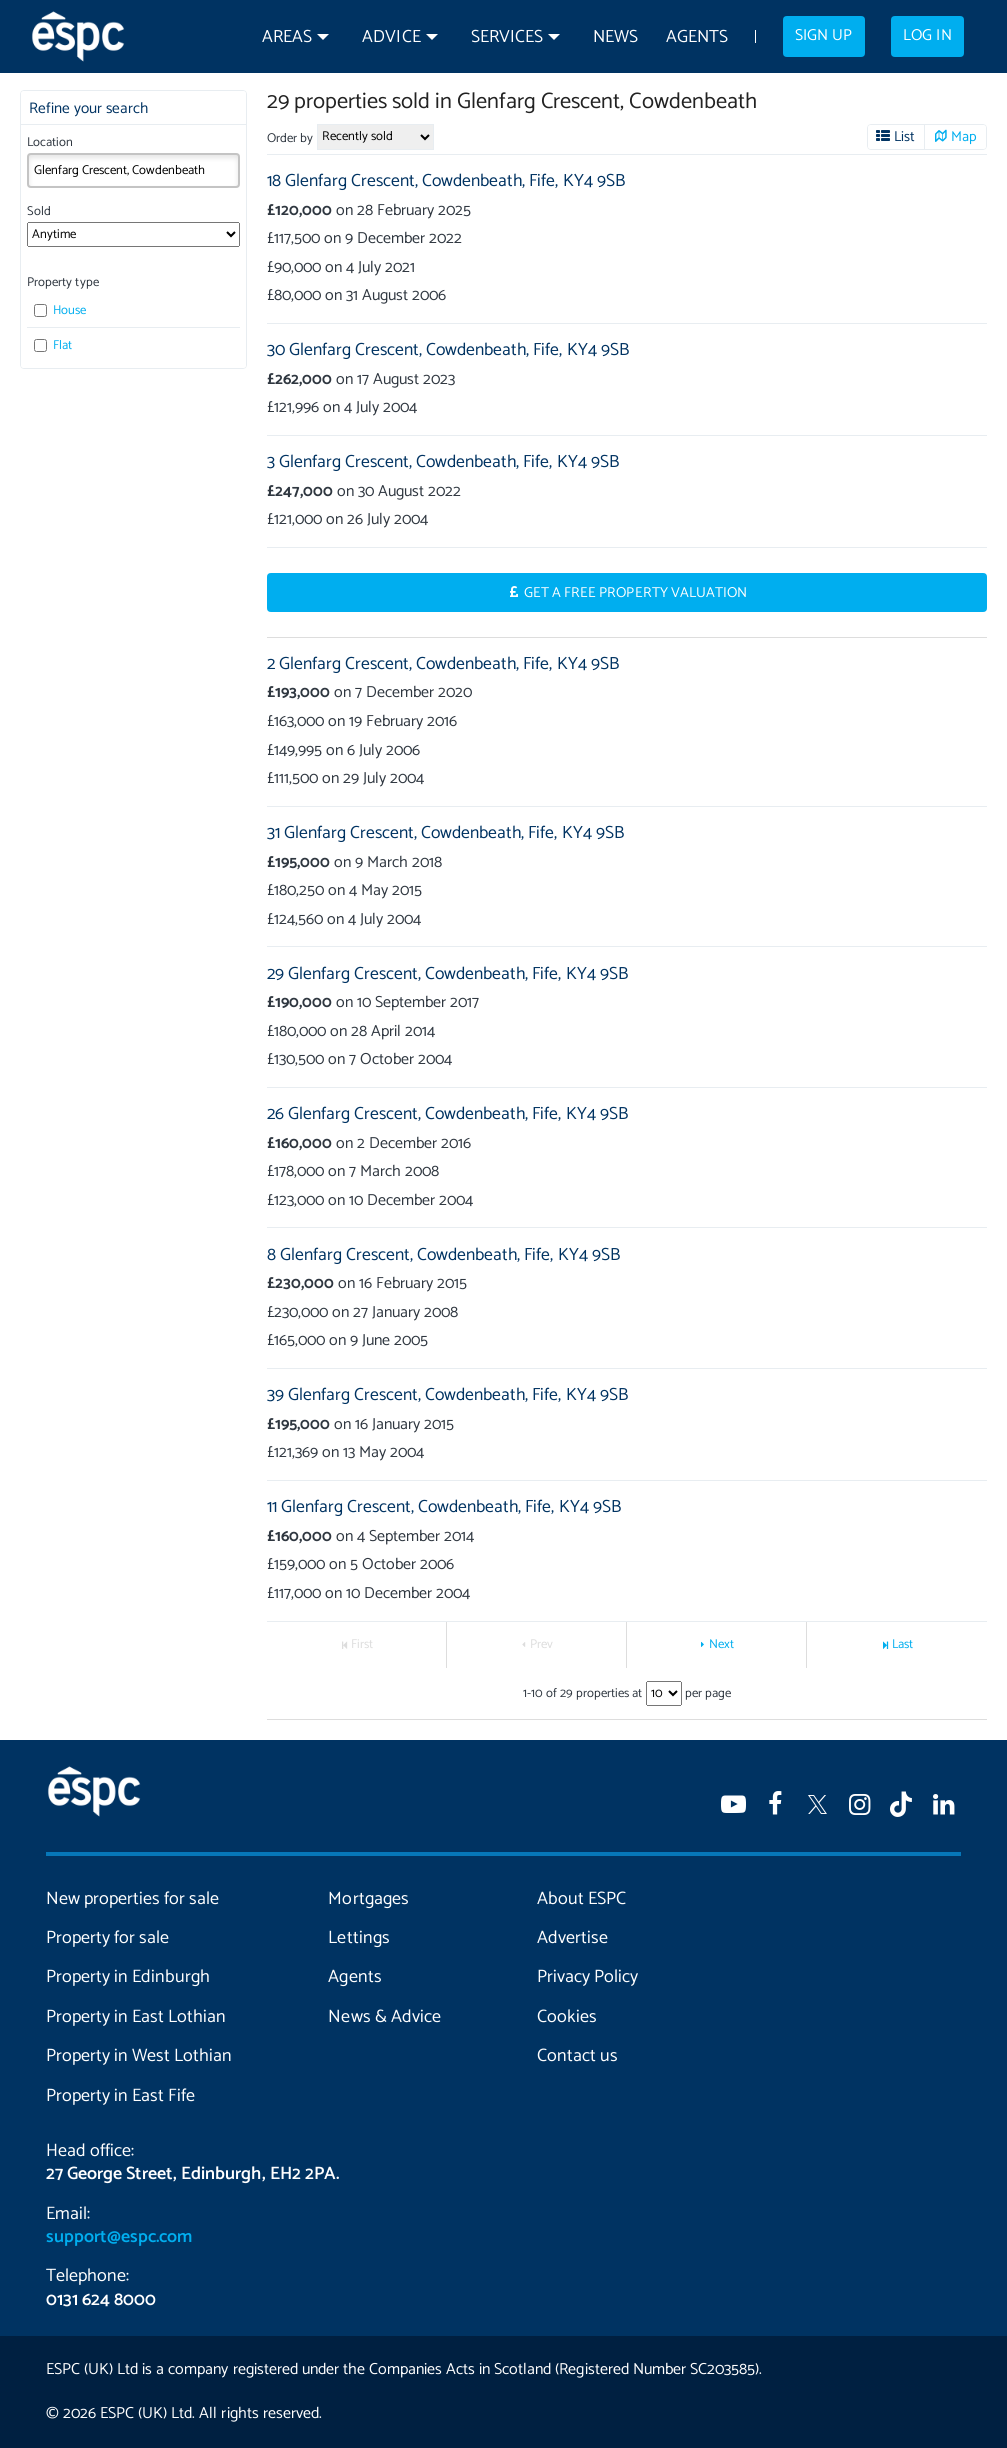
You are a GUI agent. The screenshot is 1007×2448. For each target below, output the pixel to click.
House (60, 310)
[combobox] (133, 170)
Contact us (577, 2056)
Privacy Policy (587, 1977)
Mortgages (368, 1899)
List (904, 137)
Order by (290, 138)
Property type (62, 282)
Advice (391, 37)
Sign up (823, 36)
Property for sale (107, 1938)
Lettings (358, 1938)
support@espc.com (119, 2237)
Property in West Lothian (139, 2056)
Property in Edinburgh (128, 1977)
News (615, 37)
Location (50, 142)
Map (964, 137)
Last (902, 1644)
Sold (39, 211)
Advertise (572, 1938)
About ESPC (581, 1899)
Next (721, 1644)
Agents (697, 37)
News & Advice (384, 2017)
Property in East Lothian (136, 2017)
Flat (53, 345)
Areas (287, 37)
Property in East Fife (120, 2096)
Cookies (567, 2017)
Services (507, 37)
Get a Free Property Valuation (635, 593)
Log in (927, 36)
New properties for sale (132, 1899)
